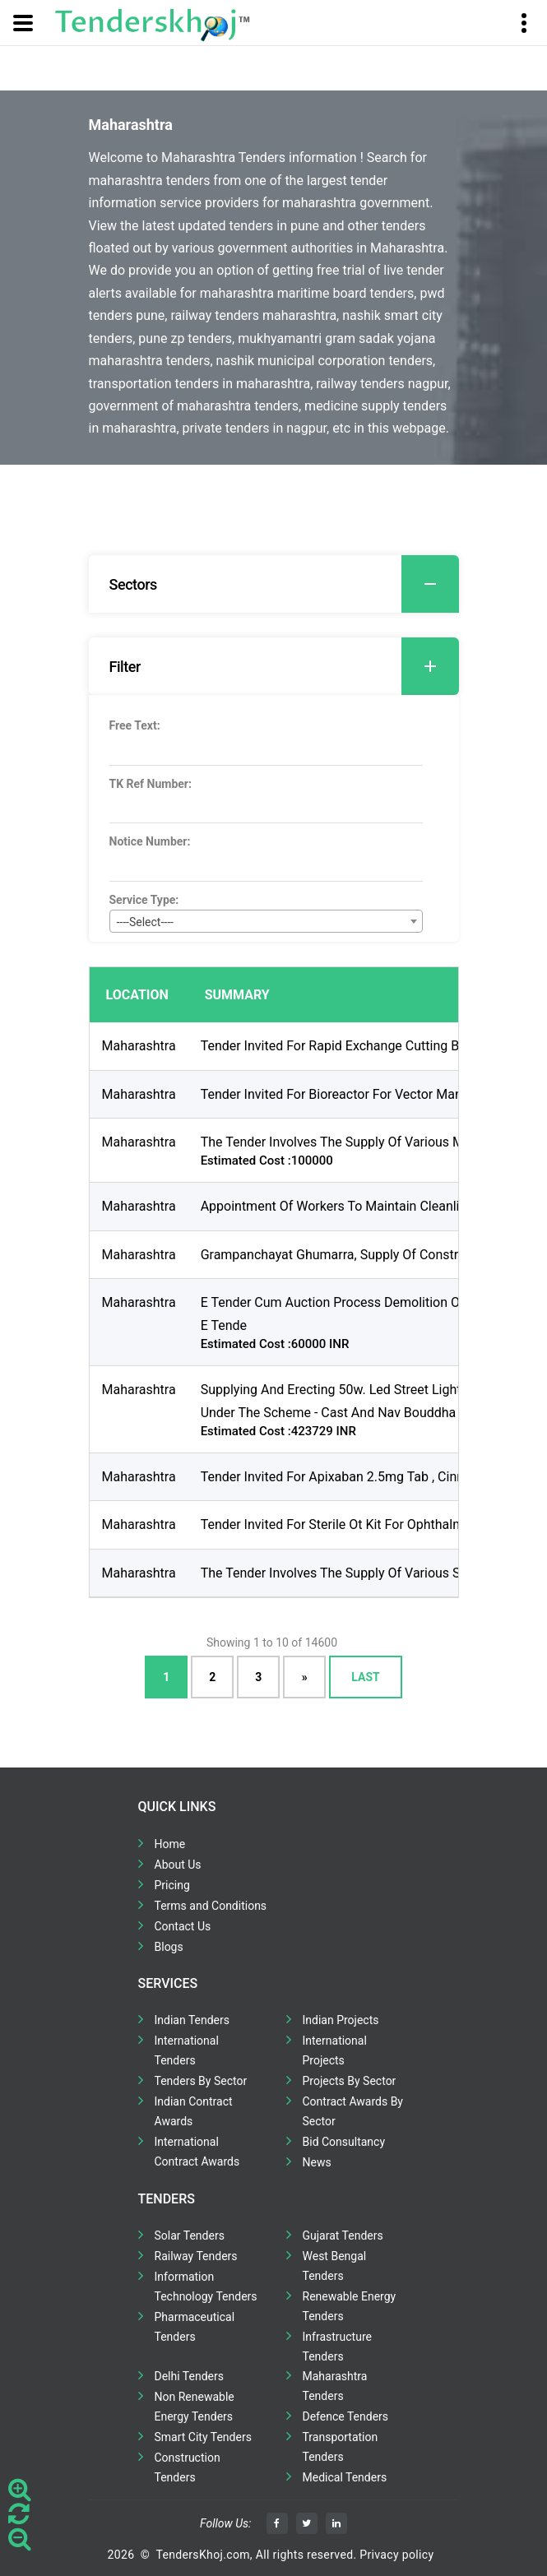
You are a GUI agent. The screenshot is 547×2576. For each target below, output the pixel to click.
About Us (178, 1864)
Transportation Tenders (340, 2446)
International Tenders (187, 2050)
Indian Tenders (192, 2020)
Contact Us (183, 1926)
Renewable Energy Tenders (349, 2306)
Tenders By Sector (201, 2080)
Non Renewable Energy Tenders (194, 2406)
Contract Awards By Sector (353, 2111)
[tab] (274, 584)
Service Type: (144, 899)
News (317, 2162)
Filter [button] (284, 666)
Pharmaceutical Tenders (195, 2326)
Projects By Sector (349, 2080)
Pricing (172, 1885)
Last (365, 1677)
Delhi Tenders (189, 2376)
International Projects (335, 2050)
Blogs (169, 1946)
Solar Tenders (190, 2235)
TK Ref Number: (150, 783)
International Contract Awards (197, 2151)
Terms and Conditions (211, 1905)
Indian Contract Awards (194, 2111)
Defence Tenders (346, 2416)
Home (170, 1844)
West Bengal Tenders (335, 2265)
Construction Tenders (187, 2467)
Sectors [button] (284, 584)
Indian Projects (341, 2020)
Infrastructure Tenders (337, 2346)
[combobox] (266, 921)
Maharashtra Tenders (335, 2386)
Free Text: (134, 725)
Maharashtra (139, 1046)
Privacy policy (396, 2554)
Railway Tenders (196, 2256)
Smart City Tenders (203, 2437)
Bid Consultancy (344, 2141)
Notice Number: (150, 841)
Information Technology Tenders (206, 2286)
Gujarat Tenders (343, 2235)
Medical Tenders (345, 2477)
